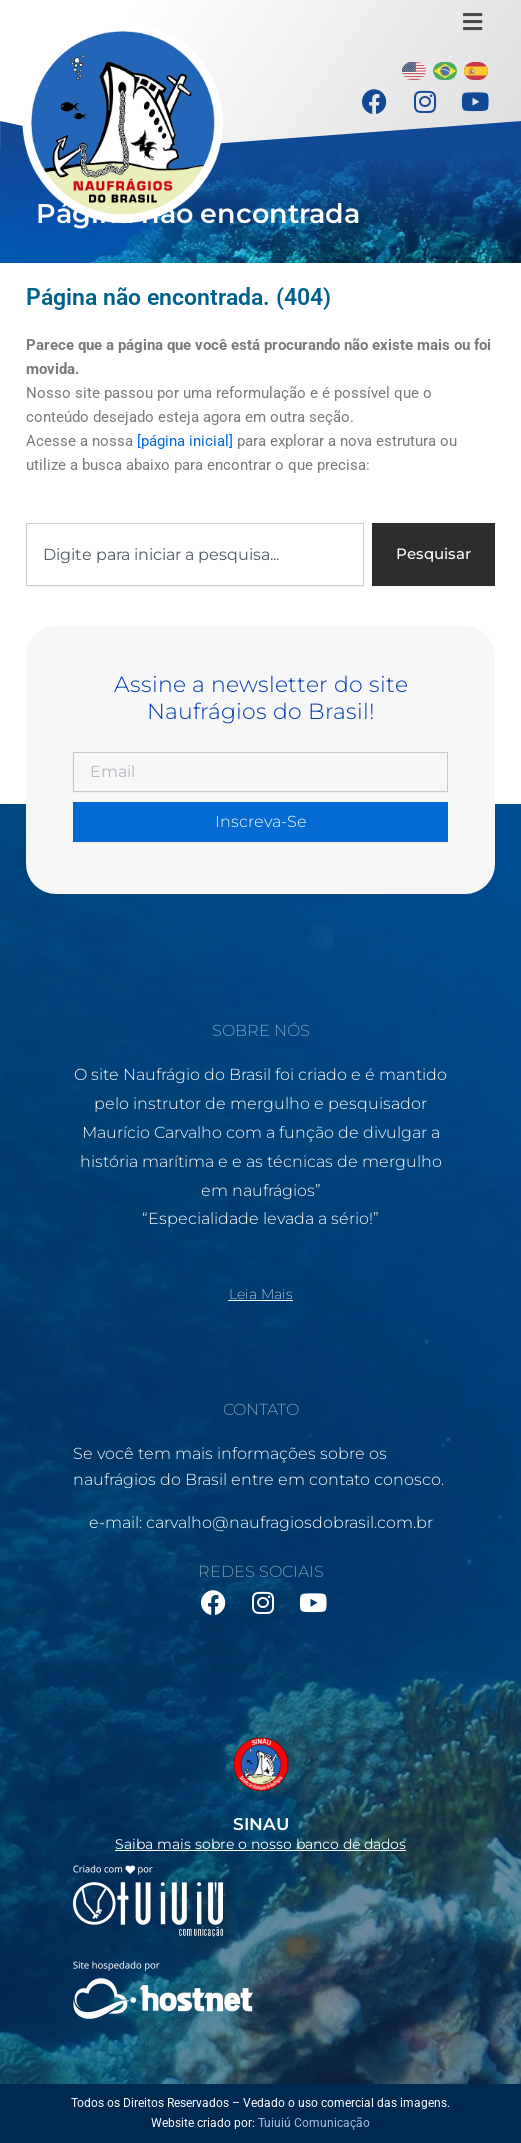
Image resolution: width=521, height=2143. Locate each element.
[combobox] (195, 554)
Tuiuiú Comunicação (314, 2123)
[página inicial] (185, 441)
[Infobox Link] (260, 1788)
